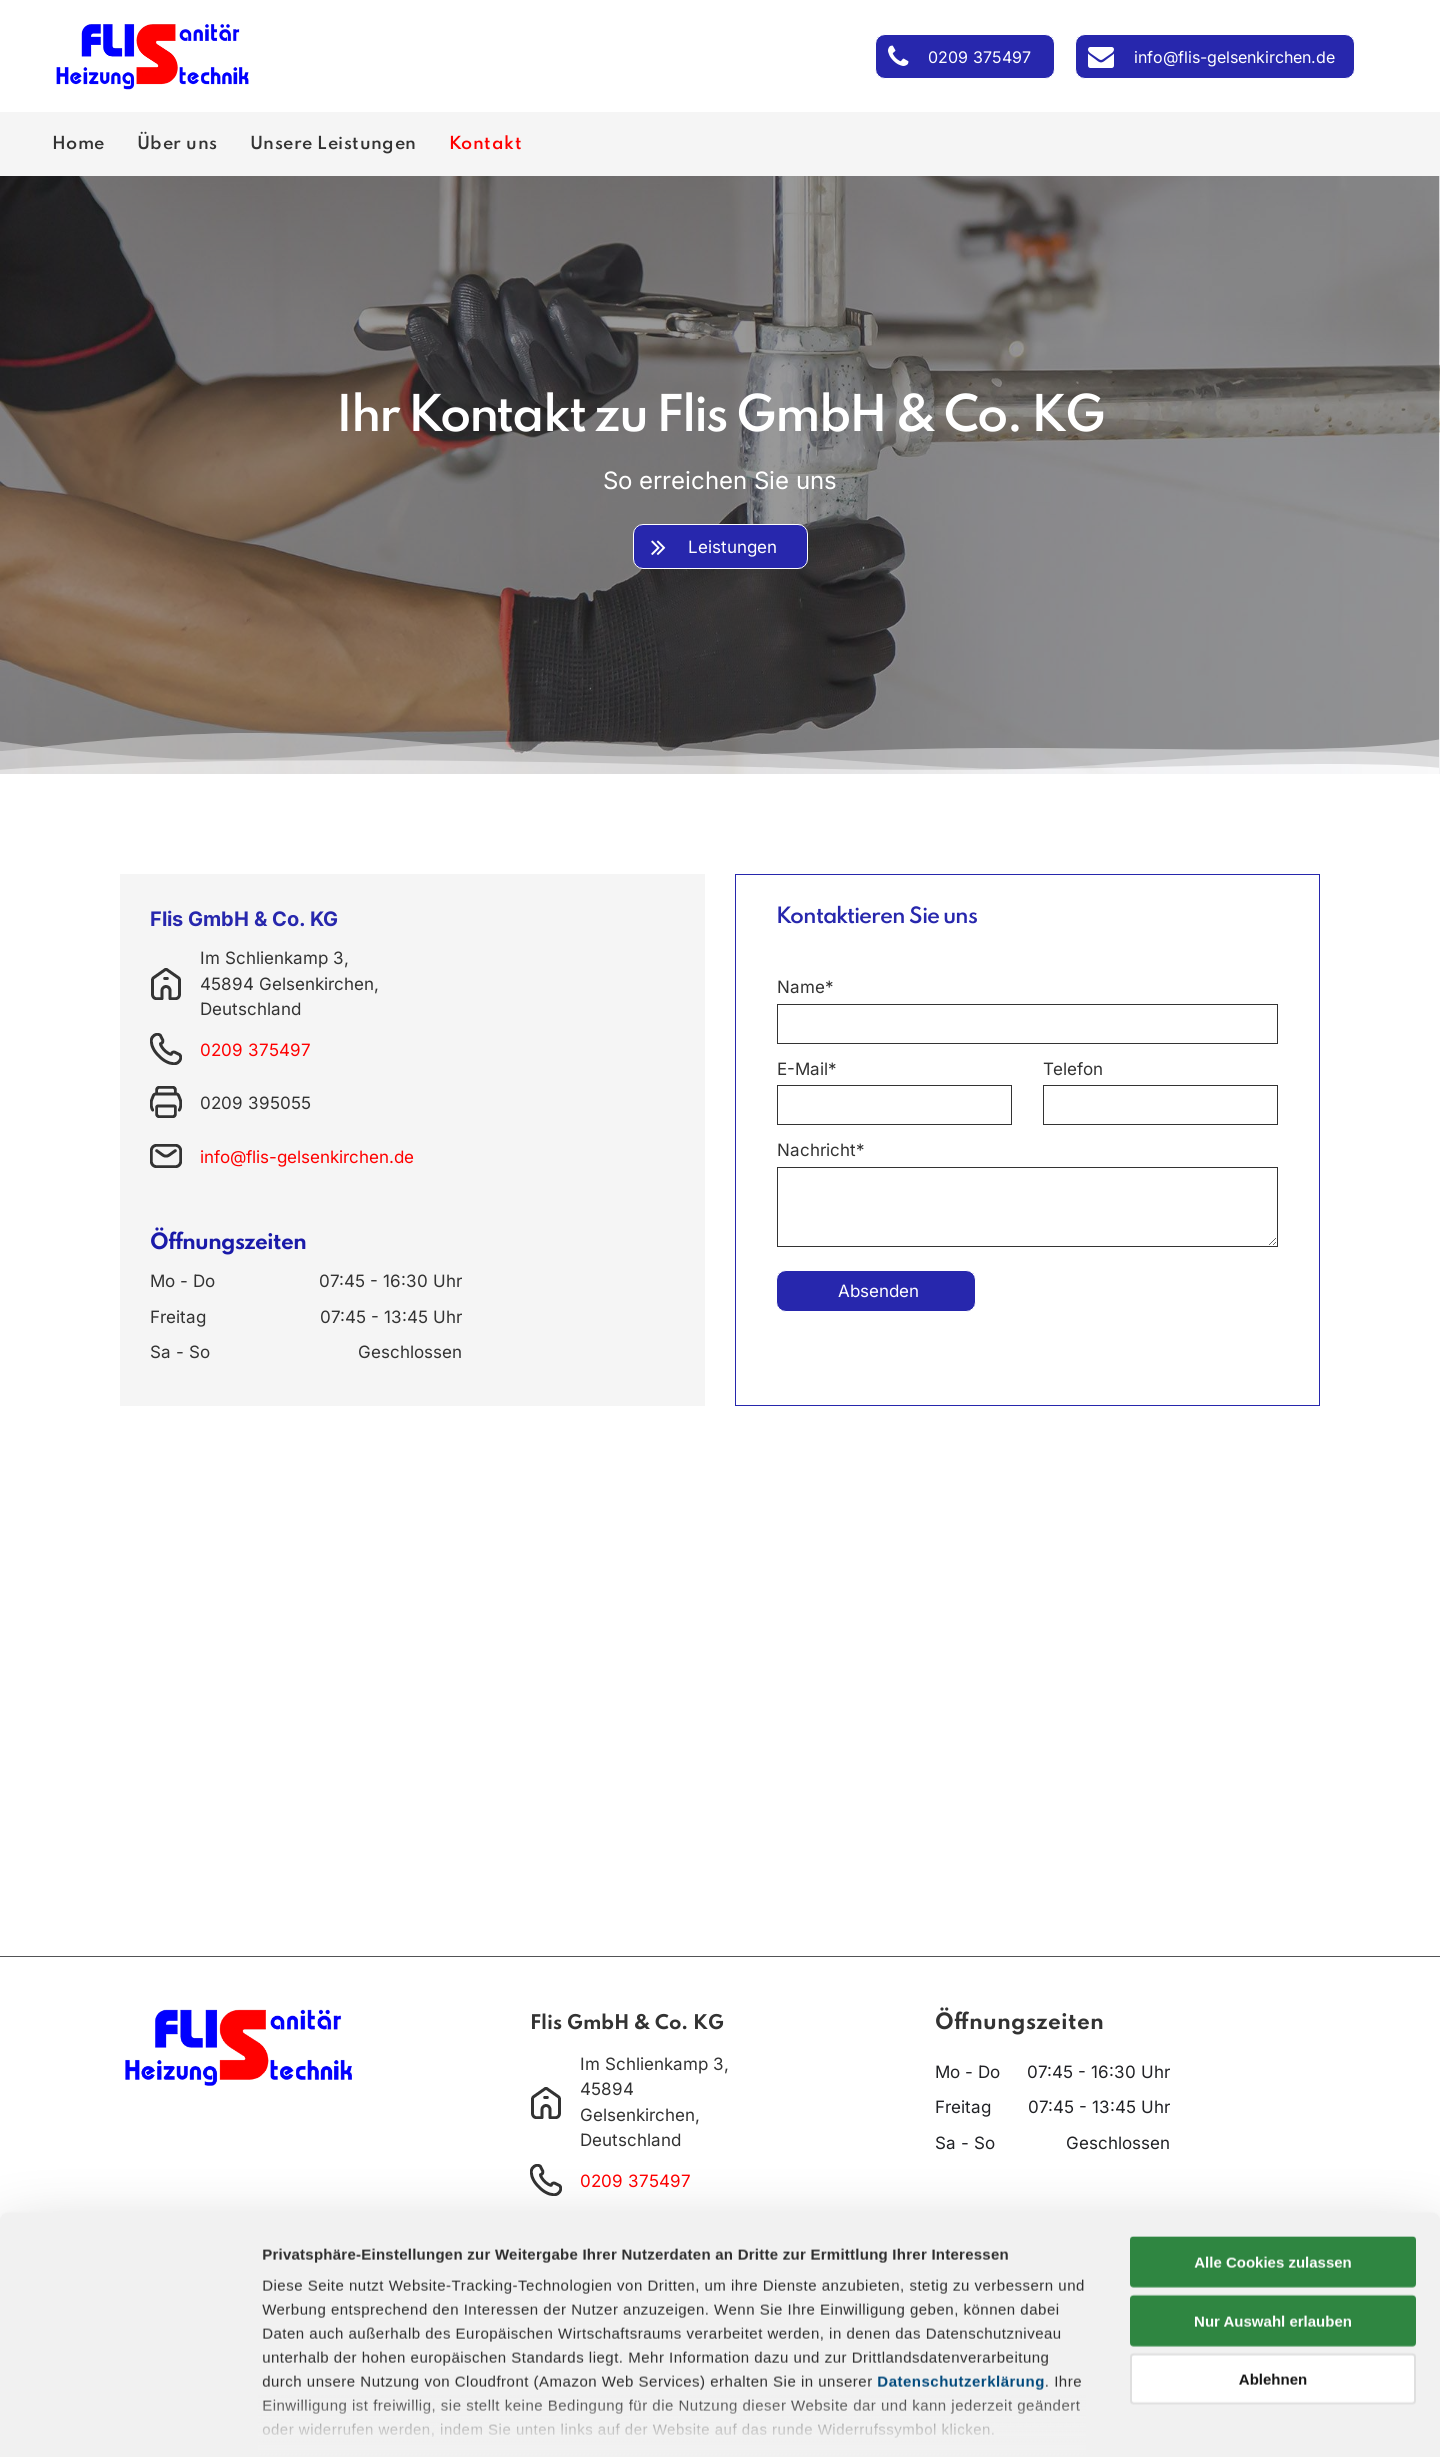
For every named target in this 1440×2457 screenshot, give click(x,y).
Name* (805, 987)
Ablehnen (1273, 2265)
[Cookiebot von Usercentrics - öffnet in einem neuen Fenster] (129, 2418)
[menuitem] (82, 144)
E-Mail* (807, 1069)
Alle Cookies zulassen (1273, 2148)
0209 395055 (255, 1103)
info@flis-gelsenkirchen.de (307, 1157)
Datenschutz (407, 2349)
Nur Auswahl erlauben (1273, 2206)
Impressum (304, 2349)
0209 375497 (255, 1050)
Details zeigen (1063, 2417)
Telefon (1073, 1069)
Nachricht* (821, 1150)
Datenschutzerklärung (961, 2267)
